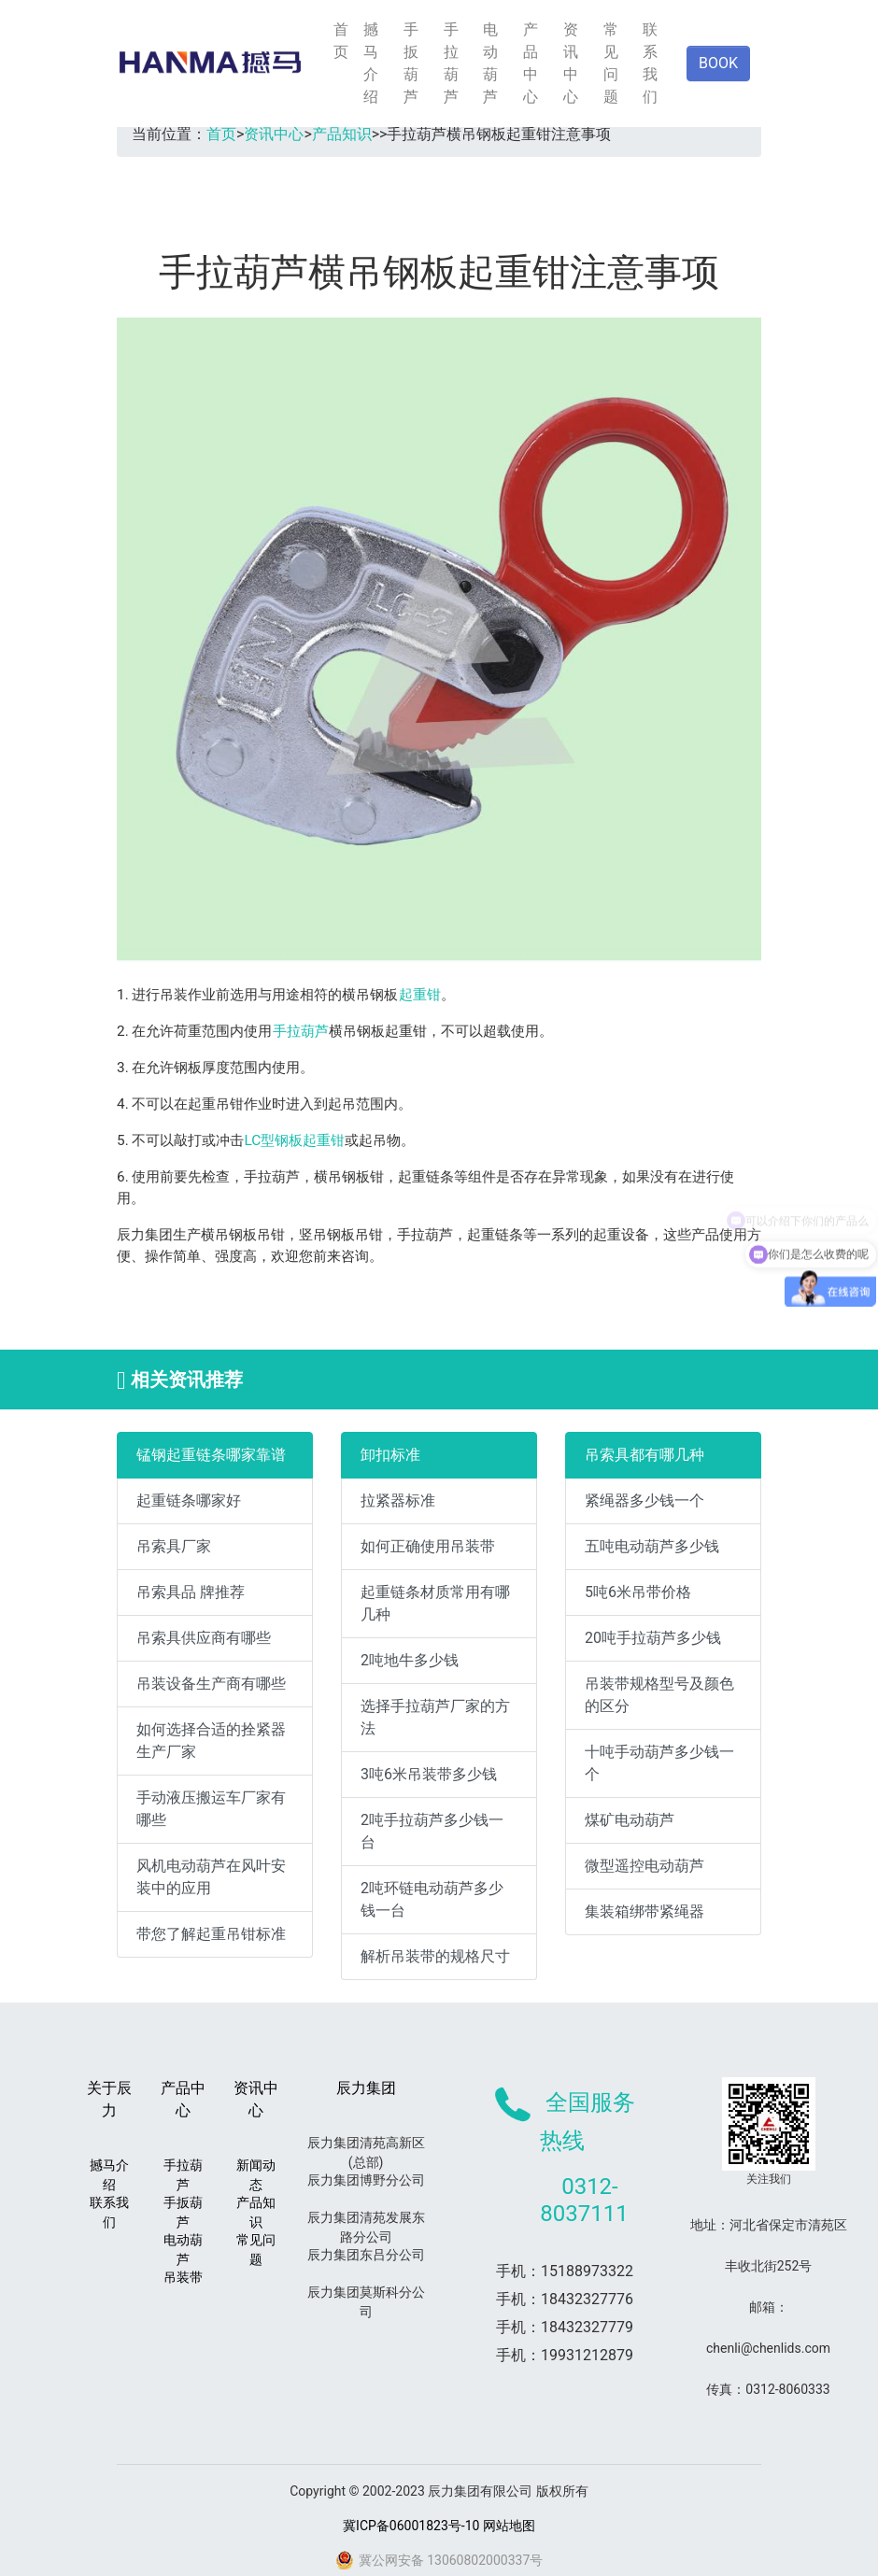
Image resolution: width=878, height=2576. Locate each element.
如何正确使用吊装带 (428, 1546)
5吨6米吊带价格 (638, 1592)
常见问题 (610, 63)
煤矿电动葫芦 (629, 1820)
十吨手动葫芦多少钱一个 (659, 1763)
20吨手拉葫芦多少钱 (653, 1638)
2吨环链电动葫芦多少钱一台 (432, 1899)
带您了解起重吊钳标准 (211, 1934)
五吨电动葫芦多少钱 (652, 1546)
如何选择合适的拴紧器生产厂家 (211, 1740)
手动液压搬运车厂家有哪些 (211, 1809)
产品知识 (342, 134)
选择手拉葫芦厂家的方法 (435, 1717)
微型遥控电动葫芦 (644, 1866)
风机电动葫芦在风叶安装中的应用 (211, 1877)
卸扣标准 (390, 1455)
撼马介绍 (370, 63)
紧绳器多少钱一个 (644, 1500)
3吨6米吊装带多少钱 (429, 1774)
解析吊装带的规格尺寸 (435, 1956)
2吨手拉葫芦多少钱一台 (432, 1831)
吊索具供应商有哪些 (203, 1638)
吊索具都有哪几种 (644, 1455)
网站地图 (509, 2525)
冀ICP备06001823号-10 (411, 2525)
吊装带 (183, 2277)
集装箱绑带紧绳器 (644, 1911)
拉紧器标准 (398, 1500)
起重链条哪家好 (188, 1500)
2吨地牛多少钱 (410, 1660)
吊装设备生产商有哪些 (211, 1683)
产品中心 (530, 63)
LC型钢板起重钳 (295, 1140)
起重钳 (420, 994)
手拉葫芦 (451, 63)
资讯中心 (570, 63)
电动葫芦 (490, 63)
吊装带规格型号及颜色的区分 (659, 1695)
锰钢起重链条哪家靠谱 (211, 1455)
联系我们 (650, 63)
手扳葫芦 (411, 63)
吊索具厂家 (173, 1546)
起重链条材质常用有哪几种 (435, 1603)
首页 (340, 41)
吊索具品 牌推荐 (190, 1592)
